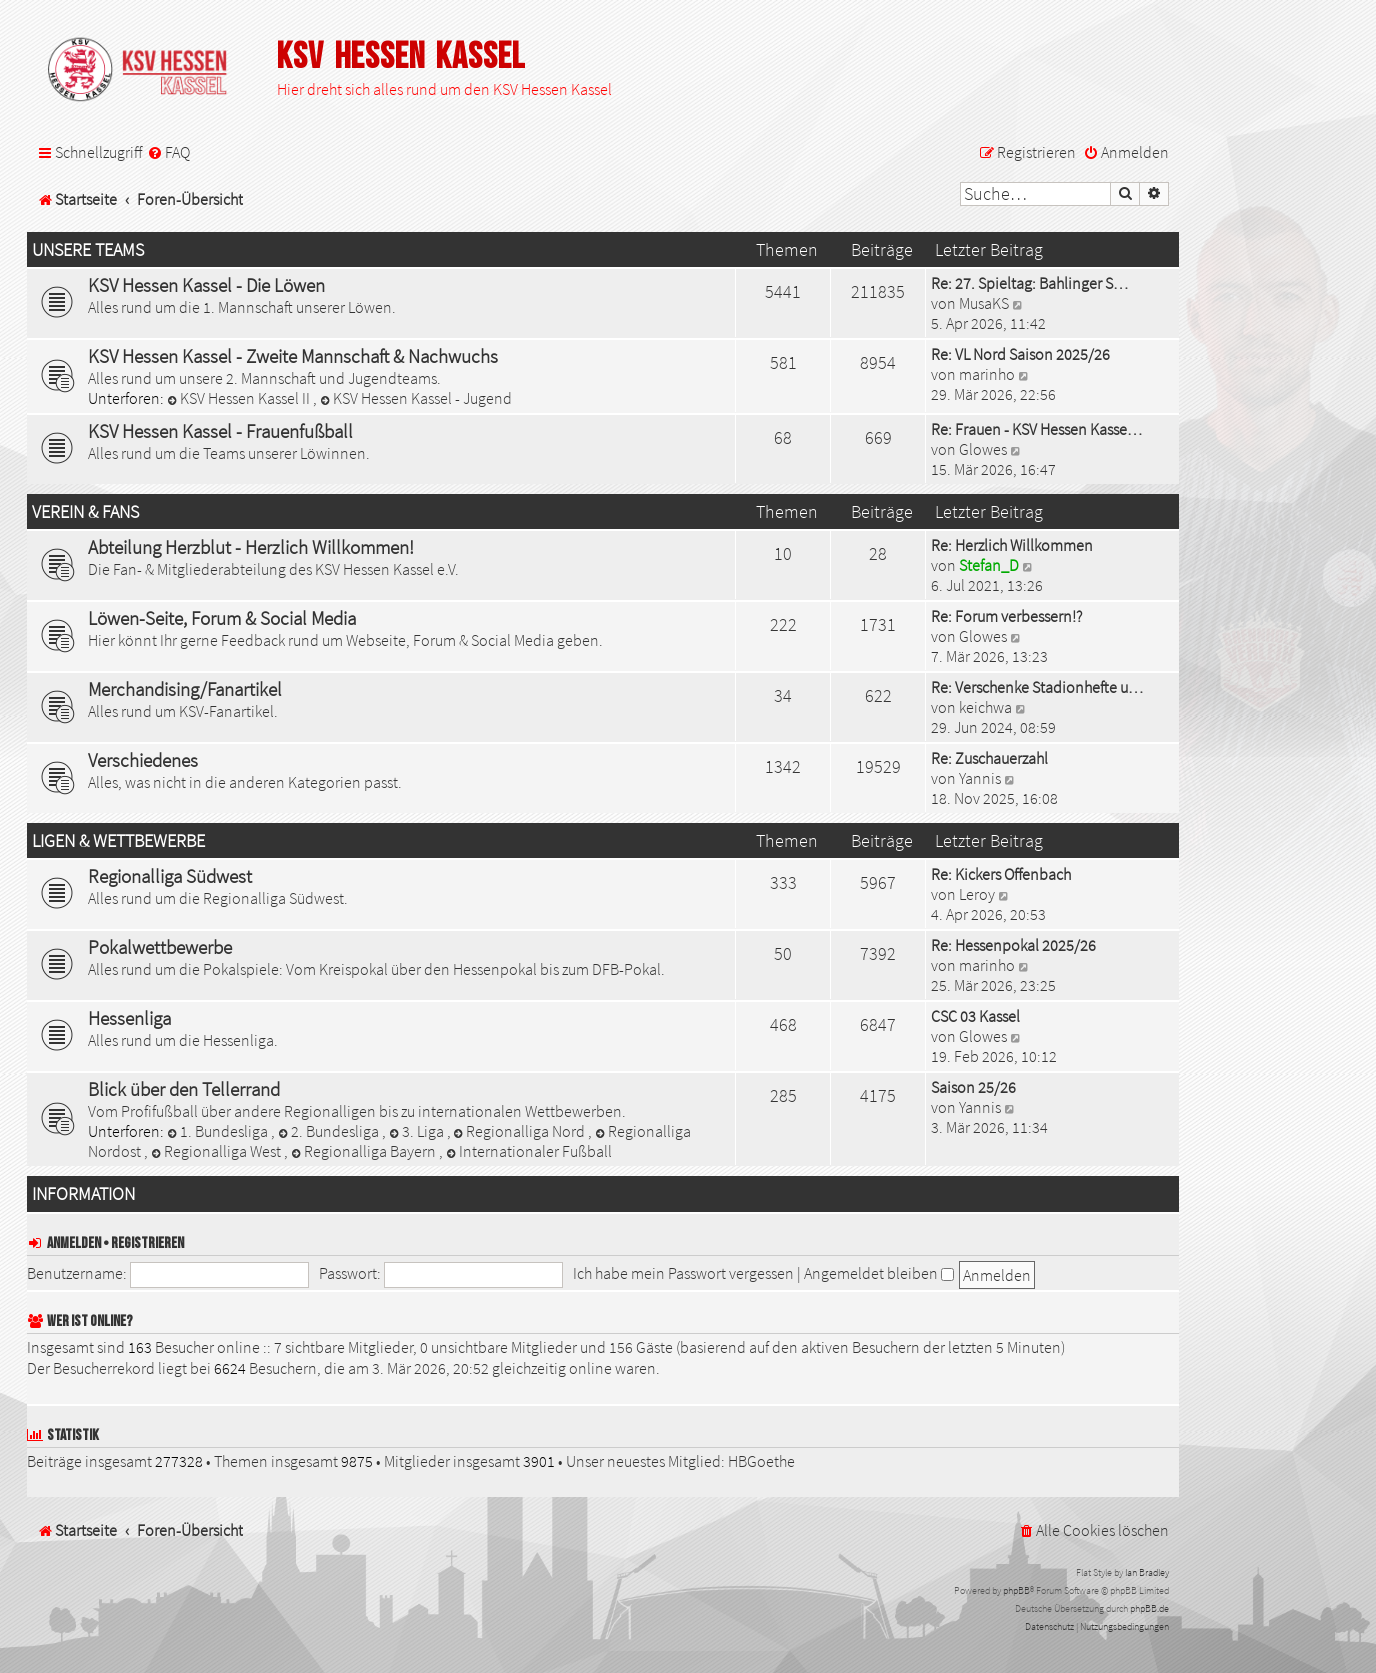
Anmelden (74, 1243)
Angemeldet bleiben (879, 1273)
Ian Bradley (1147, 1572)
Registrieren (147, 1243)
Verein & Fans (85, 512)
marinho (987, 374)
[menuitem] (168, 152)
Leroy (977, 894)
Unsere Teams (88, 250)
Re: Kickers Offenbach (1001, 874)
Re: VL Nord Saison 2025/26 (1020, 354)
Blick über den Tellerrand (184, 1089)
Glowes (983, 449)
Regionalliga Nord (521, 1131)
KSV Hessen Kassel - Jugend (416, 398)
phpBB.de (1149, 1608)
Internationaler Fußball (529, 1151)
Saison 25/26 (973, 1087)
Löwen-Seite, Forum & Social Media (222, 618)
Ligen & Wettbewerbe (118, 841)
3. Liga (418, 1131)
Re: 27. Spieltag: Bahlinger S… (1029, 283)
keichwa (985, 707)
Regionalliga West (217, 1151)
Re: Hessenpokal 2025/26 (1013, 945)
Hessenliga (129, 1018)
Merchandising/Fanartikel (185, 689)
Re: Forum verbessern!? (1006, 616)
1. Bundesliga (219, 1131)
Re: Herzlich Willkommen (1012, 545)
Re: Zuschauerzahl (989, 758)
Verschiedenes (143, 760)
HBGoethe (761, 1461)
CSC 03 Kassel (975, 1016)
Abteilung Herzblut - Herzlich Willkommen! (251, 547)
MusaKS (984, 303)
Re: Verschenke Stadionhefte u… (1037, 687)
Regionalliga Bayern (365, 1151)
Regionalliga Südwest (170, 876)
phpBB (1016, 1590)
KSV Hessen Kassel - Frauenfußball (220, 431)
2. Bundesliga (330, 1131)
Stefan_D (989, 565)
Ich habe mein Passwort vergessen (683, 1273)
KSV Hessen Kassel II (240, 398)
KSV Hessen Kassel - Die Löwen (206, 285)
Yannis (980, 778)
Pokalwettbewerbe (160, 947)
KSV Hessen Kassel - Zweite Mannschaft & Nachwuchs (293, 356)
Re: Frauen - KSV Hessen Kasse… (1036, 429)
